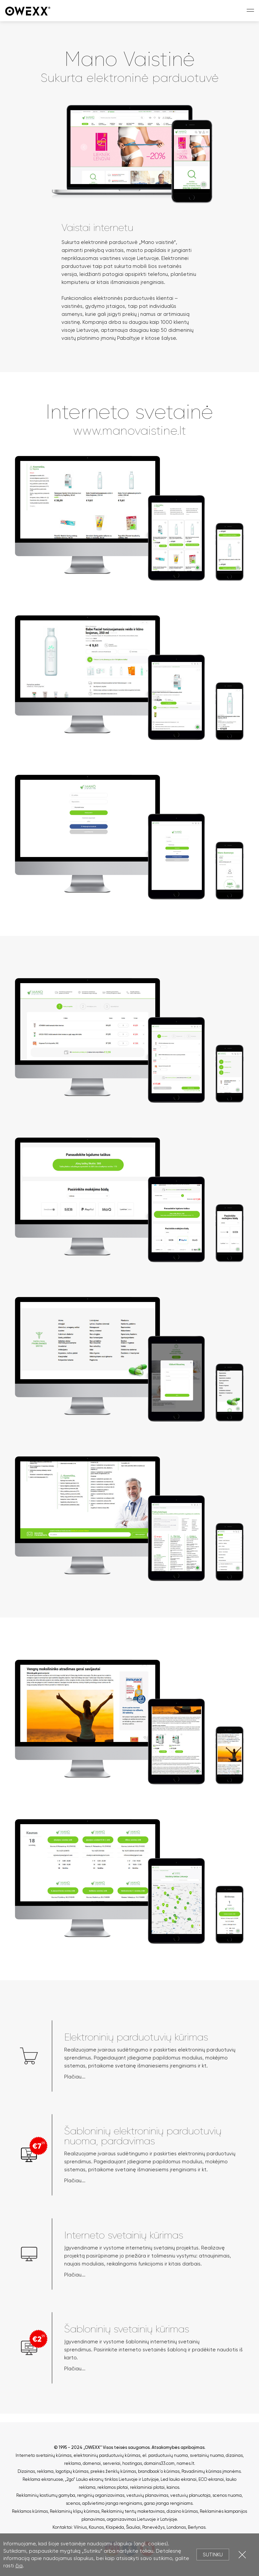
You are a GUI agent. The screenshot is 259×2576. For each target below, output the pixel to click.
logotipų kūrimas (72, 2471)
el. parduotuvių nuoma (165, 2455)
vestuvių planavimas (147, 2495)
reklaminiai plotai (147, 2487)
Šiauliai (133, 2527)
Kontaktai (62, 2527)
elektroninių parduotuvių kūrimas (106, 2455)
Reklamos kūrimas (30, 2511)
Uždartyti (242, 2554)
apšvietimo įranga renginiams (112, 2503)
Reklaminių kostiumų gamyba (45, 2495)
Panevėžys (153, 2527)
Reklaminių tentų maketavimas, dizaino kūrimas (149, 2511)
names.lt (185, 2463)
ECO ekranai (211, 2479)
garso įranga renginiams (168, 2503)
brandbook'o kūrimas (159, 2471)
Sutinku (213, 2555)
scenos (73, 2503)
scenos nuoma (227, 2495)
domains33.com (159, 2463)
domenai (92, 2463)
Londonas (176, 2527)
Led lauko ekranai (178, 2479)
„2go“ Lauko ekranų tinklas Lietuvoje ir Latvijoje (112, 2479)
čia (19, 2566)
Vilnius (80, 2527)
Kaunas (96, 2527)
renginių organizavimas (100, 2495)
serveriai (111, 2463)
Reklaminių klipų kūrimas (74, 2511)
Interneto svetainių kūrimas (43, 2455)
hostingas (132, 2463)
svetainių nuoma (207, 2455)
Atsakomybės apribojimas (178, 2447)
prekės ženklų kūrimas (113, 2471)
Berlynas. (197, 2527)
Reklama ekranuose (43, 2479)
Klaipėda (115, 2527)
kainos (173, 2487)
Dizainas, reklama (36, 2471)
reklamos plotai (112, 2487)
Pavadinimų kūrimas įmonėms (211, 2471)
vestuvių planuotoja (190, 2495)
